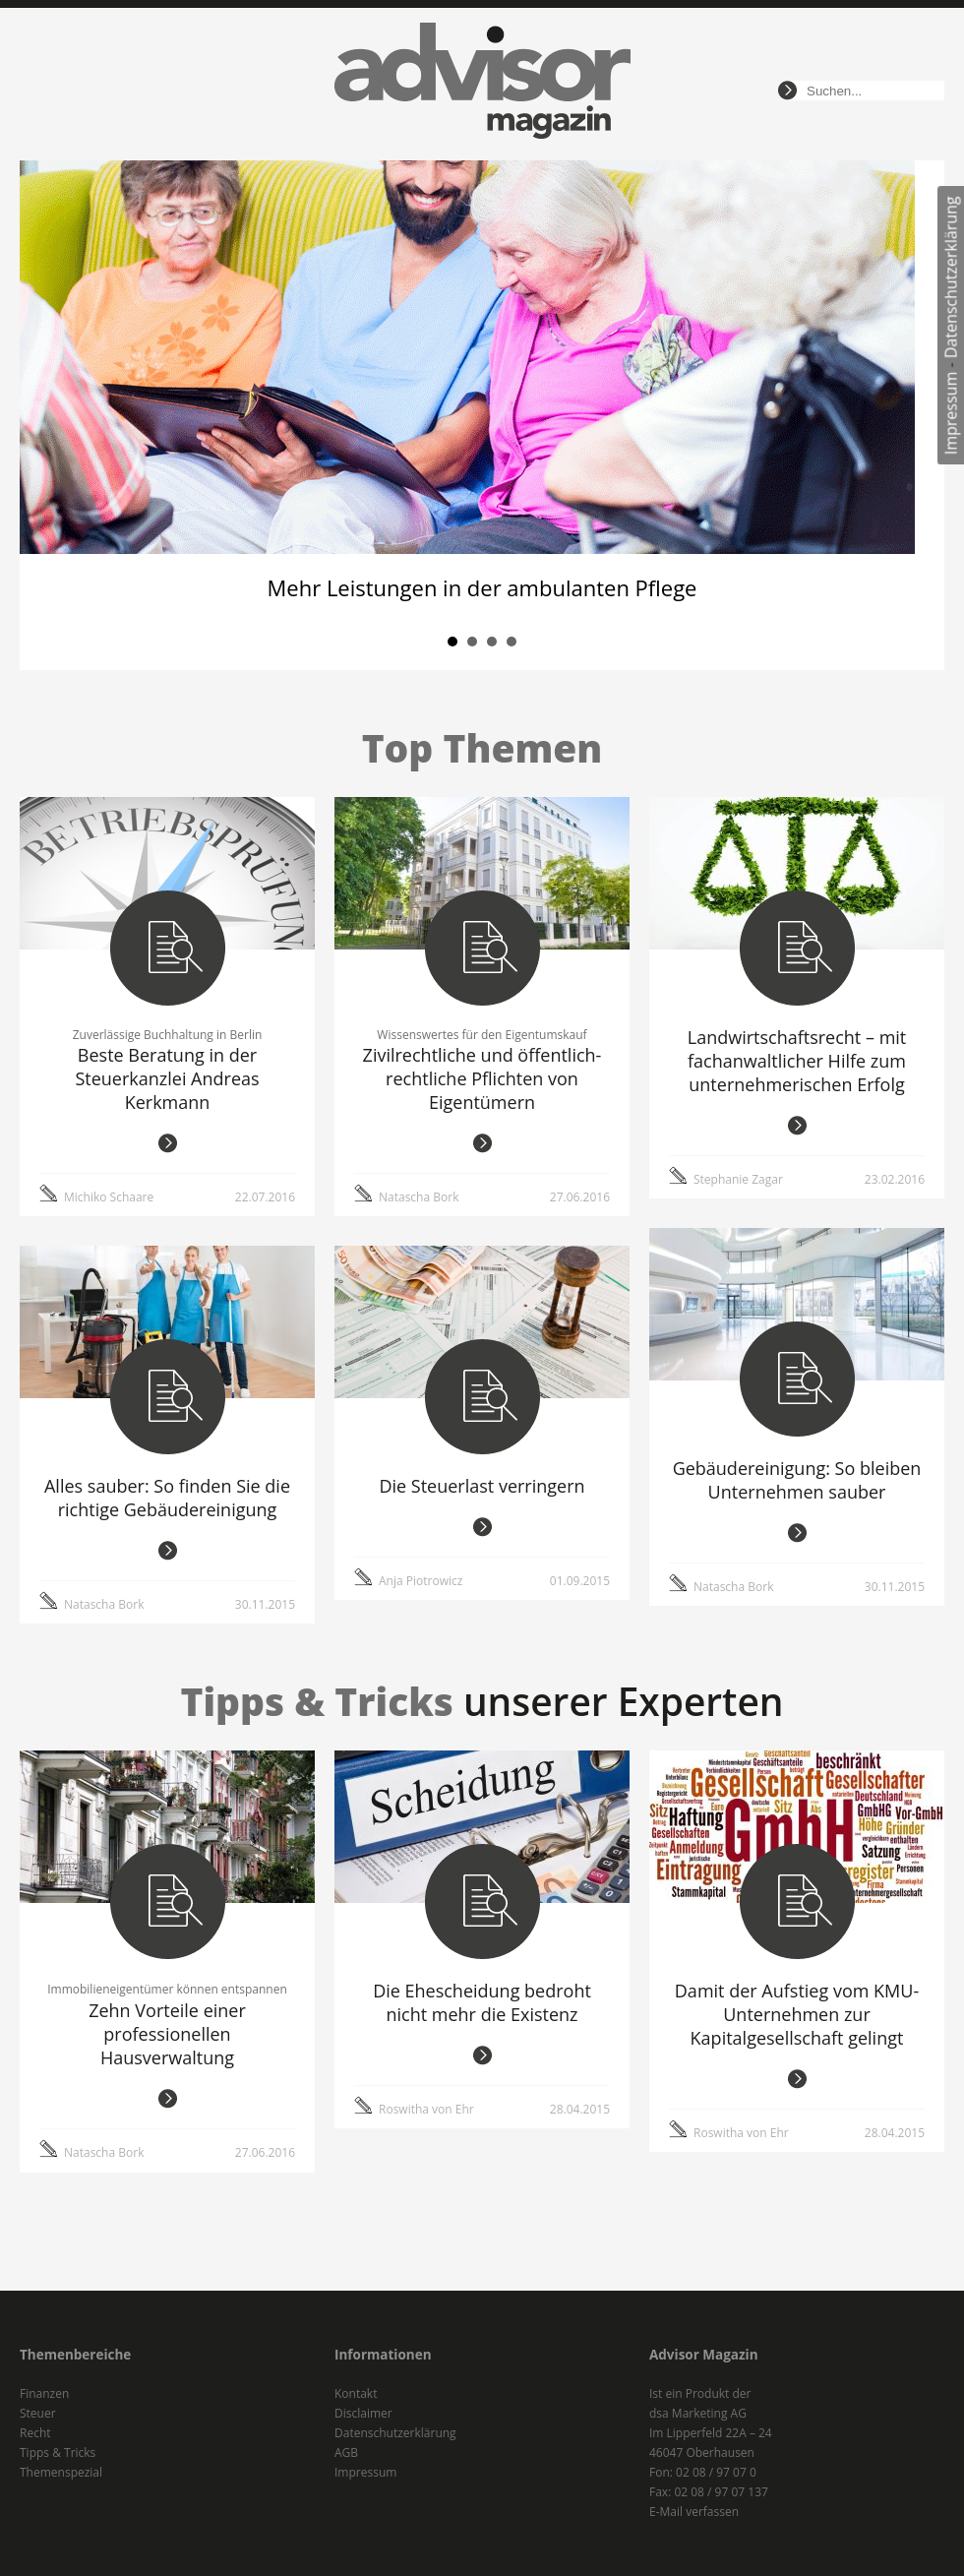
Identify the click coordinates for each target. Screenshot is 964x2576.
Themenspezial (61, 2472)
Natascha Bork (418, 1197)
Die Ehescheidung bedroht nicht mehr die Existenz (482, 2002)
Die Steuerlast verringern (481, 1486)
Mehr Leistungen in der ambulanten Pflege (482, 587)
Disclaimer (363, 2413)
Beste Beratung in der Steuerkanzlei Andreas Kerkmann (167, 1078)
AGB (346, 2452)
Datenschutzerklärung (951, 277)
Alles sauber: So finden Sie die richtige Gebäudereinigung (167, 1497)
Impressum (951, 413)
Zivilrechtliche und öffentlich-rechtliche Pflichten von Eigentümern (482, 1078)
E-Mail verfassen (694, 2511)
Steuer (38, 2413)
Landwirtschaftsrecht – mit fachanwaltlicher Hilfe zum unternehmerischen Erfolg (797, 1060)
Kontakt (355, 2393)
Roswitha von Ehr (426, 2109)
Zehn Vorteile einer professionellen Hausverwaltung (167, 2033)
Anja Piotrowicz (420, 1580)
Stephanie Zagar (738, 1179)
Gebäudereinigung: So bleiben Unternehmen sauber (797, 1479)
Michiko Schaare (108, 1197)
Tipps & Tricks (57, 2452)
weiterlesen (167, 1143)
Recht (35, 2432)
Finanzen (44, 2393)
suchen (787, 90)
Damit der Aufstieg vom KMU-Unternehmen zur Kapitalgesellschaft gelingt (797, 2014)
